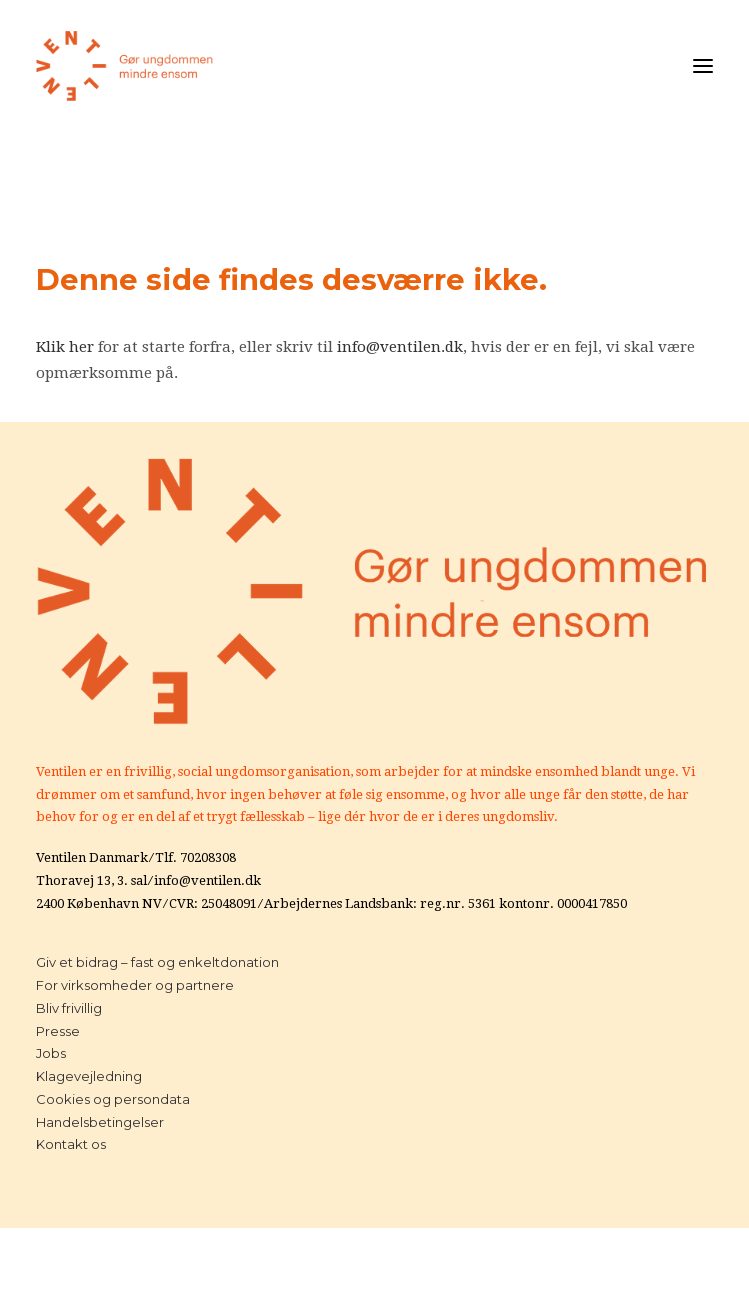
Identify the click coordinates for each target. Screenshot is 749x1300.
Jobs (51, 1053)
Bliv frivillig (69, 1008)
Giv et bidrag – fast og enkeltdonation (157, 962)
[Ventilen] (125, 66)
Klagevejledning (89, 1076)
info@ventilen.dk (400, 347)
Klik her (65, 347)
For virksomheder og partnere (135, 985)
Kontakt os (71, 1144)
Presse (58, 1031)
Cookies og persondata (113, 1099)
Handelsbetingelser (100, 1122)
